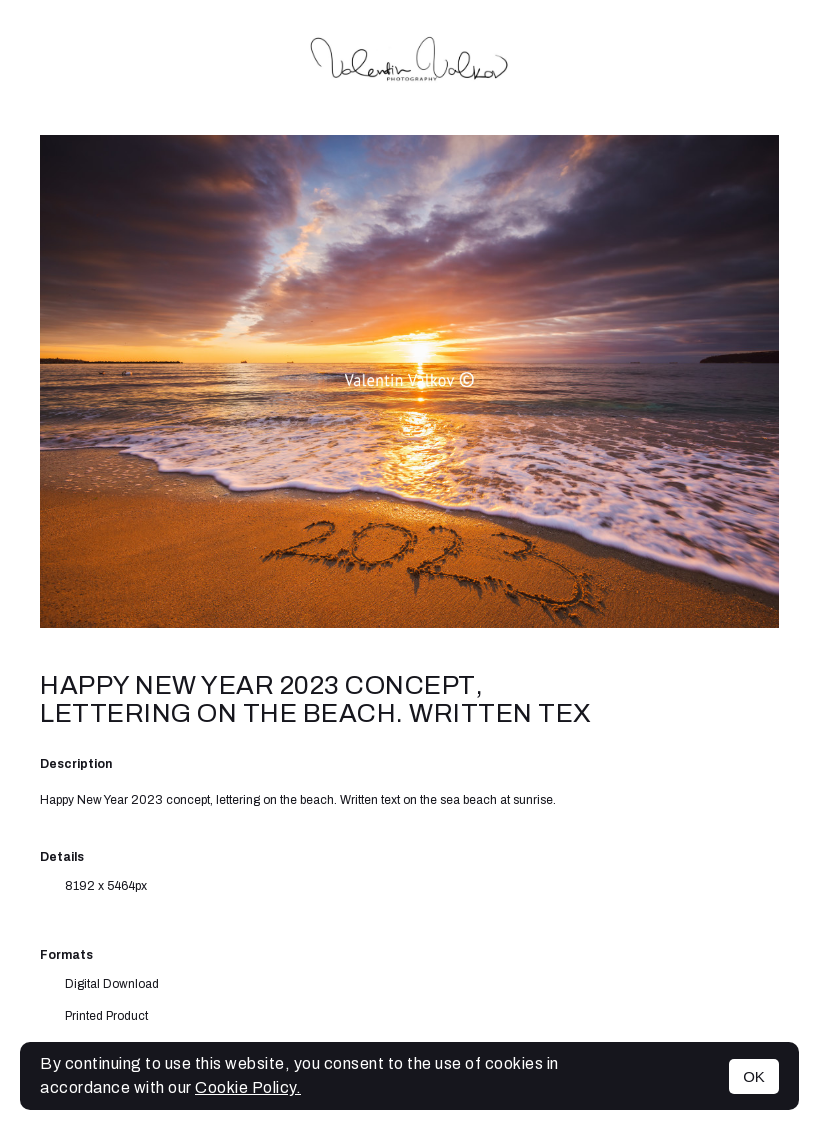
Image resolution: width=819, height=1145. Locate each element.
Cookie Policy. (248, 1087)
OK (754, 1076)
